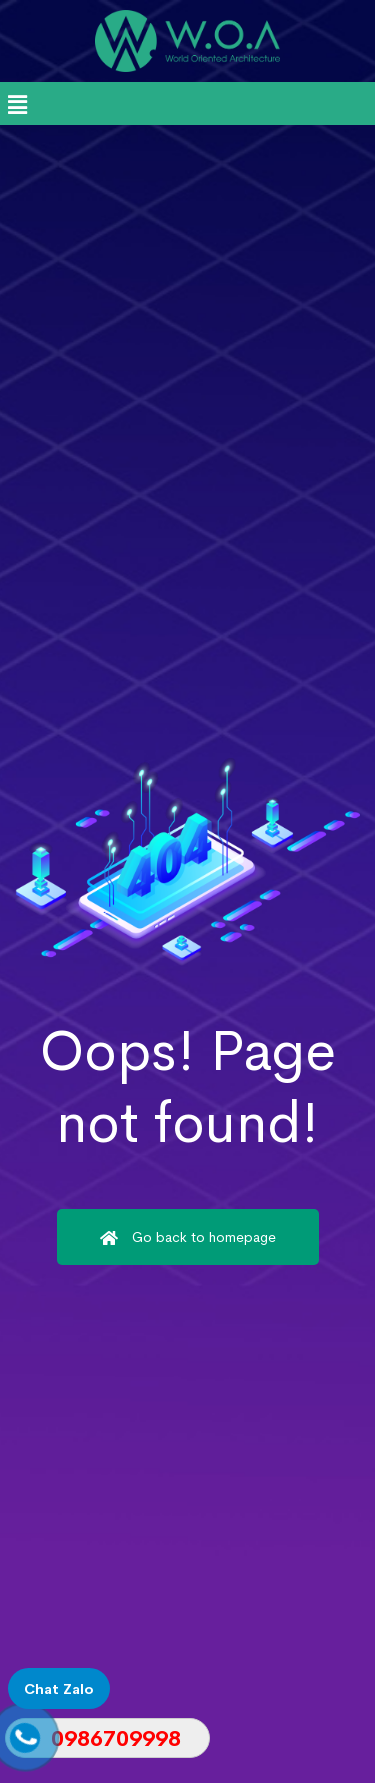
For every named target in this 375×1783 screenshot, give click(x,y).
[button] (17, 106)
